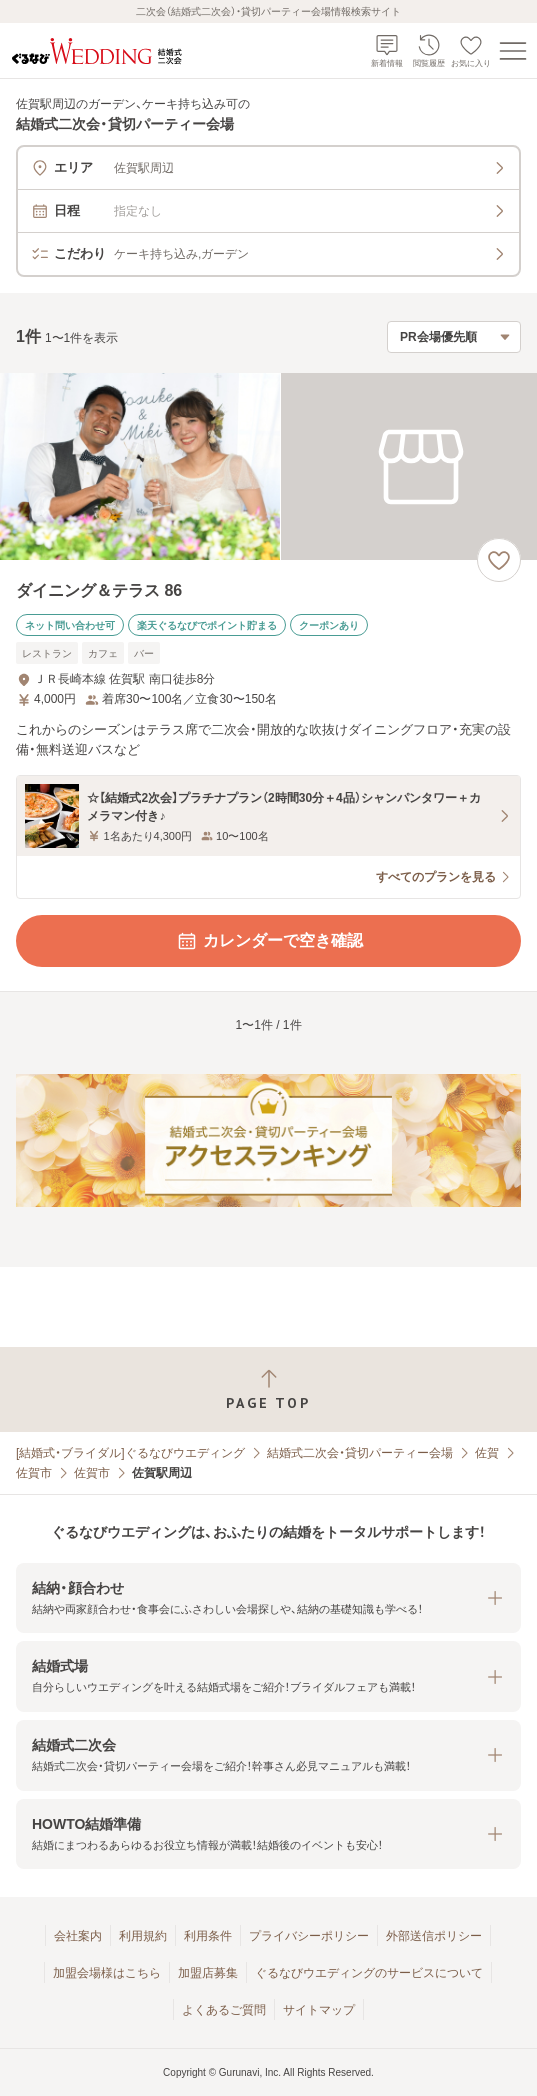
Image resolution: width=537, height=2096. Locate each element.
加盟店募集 (208, 1973)
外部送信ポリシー (434, 1936)
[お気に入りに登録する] (499, 560)
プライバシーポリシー (309, 1936)
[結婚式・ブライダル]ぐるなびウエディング (130, 1453)
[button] (268, 1598)
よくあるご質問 (224, 2010)
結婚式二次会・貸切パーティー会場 (360, 1453)
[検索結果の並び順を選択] (454, 337)
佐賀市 (34, 1473)
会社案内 (78, 1936)
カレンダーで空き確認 (269, 941)
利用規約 (143, 1936)
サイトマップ (319, 2010)
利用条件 (208, 1936)
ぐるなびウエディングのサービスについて (369, 1973)
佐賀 (487, 1453)
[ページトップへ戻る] (268, 1389)
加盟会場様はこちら (107, 1973)
